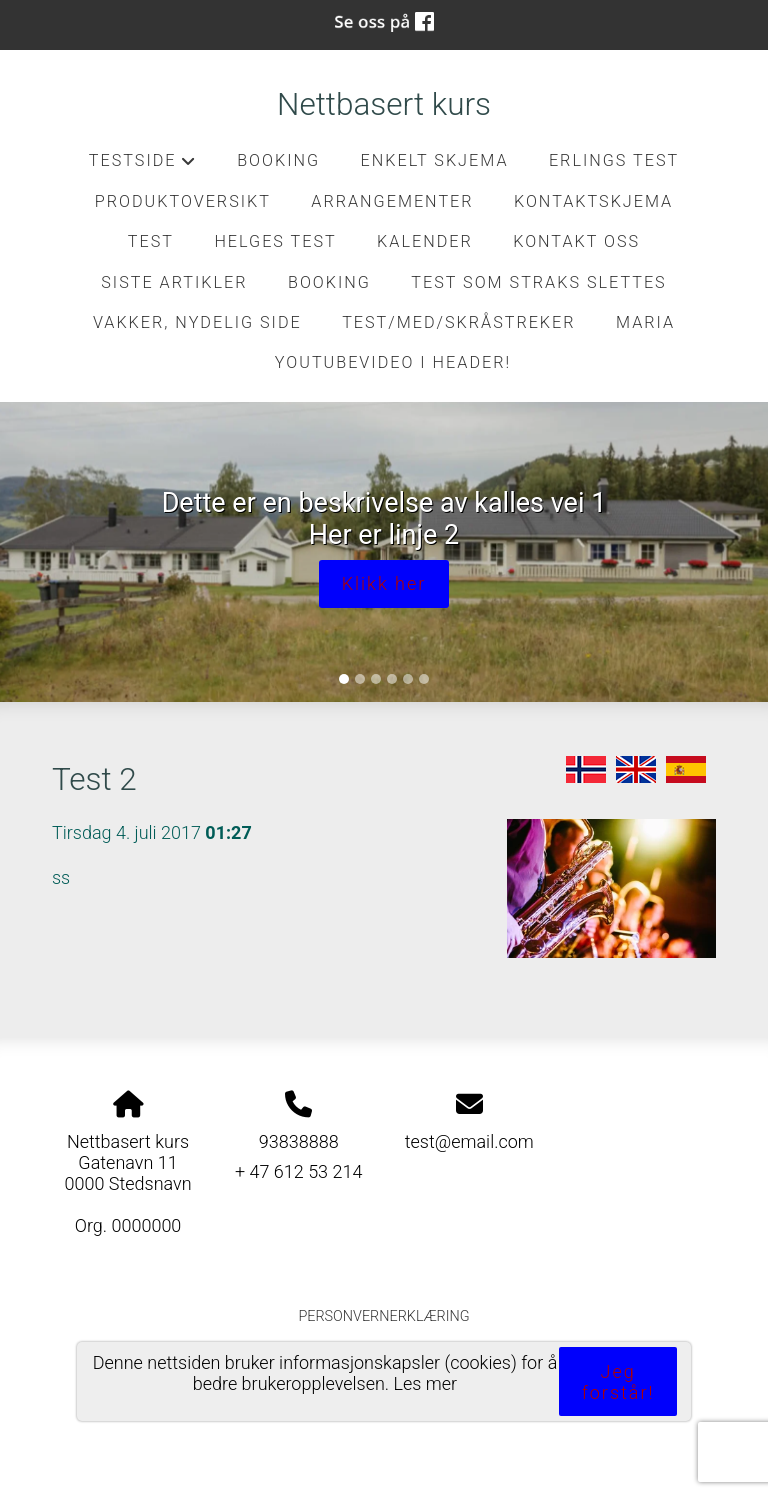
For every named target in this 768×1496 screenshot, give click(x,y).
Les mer (426, 1383)
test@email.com (469, 1141)
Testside (143, 166)
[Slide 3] (376, 679)
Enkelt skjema (435, 160)
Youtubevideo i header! (393, 362)
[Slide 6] (424, 679)
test (151, 241)
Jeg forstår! (618, 1382)
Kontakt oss (576, 241)
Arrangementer (392, 201)
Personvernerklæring (383, 1316)
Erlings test (614, 160)
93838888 (299, 1141)
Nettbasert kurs (384, 104)
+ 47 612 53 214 (299, 1171)
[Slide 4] (392, 679)
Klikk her (384, 583)
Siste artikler (174, 282)
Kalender (425, 241)
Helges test (275, 241)
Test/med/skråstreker (458, 322)
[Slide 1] (344, 679)
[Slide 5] (408, 679)
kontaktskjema (593, 201)
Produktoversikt (183, 201)
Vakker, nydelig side (197, 322)
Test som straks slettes (538, 282)
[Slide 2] (360, 679)
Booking (278, 160)
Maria (645, 322)
